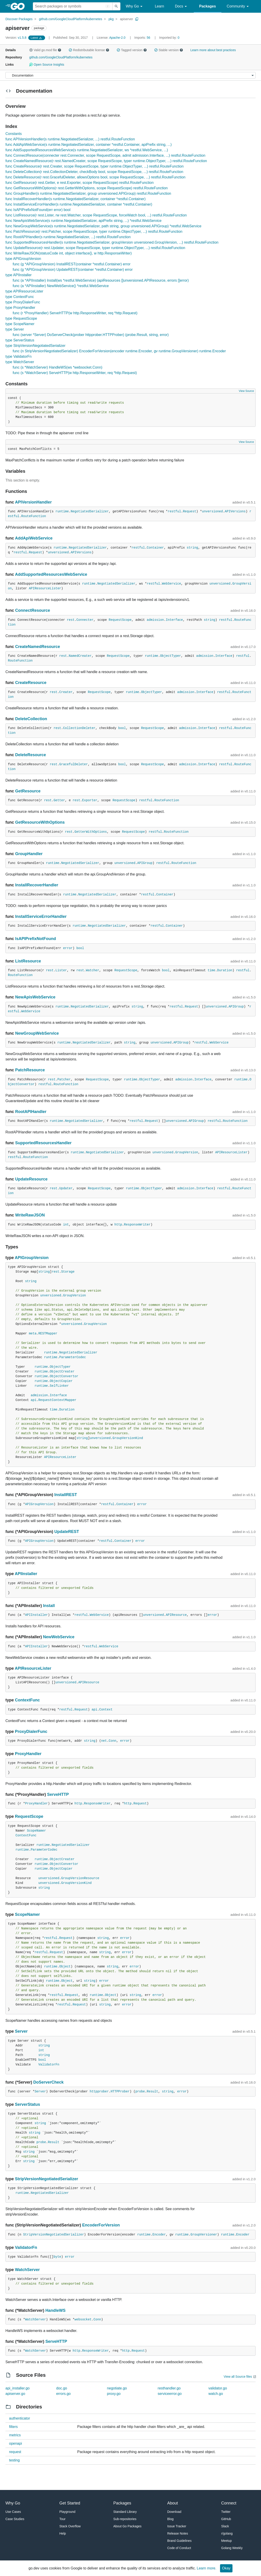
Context (106, 1709)
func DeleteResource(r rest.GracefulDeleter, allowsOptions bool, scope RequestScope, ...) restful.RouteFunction (95, 177)
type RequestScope (21, 318)
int (66, 1224)
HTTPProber (120, 2091)
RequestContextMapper (57, 1400)
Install (49, 1605)
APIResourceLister (45, 588)
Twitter (225, 2512)
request (15, 2452)
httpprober (99, 2091)
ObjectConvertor (64, 1376)
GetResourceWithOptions (40, 822)
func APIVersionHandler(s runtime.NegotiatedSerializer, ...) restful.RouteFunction (70, 139)
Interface (174, 620)
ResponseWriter (137, 1224)
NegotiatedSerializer (90, 511)
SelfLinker (59, 1386)
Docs (181, 6)
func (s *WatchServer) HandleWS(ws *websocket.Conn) (57, 367)
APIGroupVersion (31, 1257)
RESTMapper (47, 1333)
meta (32, 1333)
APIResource (176, 1615)
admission (155, 620)
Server (21, 2031)
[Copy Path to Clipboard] (137, 19)
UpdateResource (31, 1179)
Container (155, 547)
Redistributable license (89, 50)
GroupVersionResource (80, 1878)
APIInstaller (26, 1573)
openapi (15, 2443)
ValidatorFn (48, 2064)
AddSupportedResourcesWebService (51, 574)
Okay (226, 2568)
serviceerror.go (170, 2394)
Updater (66, 1188)
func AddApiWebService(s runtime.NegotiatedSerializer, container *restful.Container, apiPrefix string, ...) (88, 144)
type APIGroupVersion (23, 259)
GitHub (226, 2519)
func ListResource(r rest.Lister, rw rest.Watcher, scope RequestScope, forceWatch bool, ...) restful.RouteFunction (96, 215)
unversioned (212, 511)
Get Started (69, 2503)
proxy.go (113, 2394)
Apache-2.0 (117, 37)
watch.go (215, 2394)
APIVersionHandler (33, 502)
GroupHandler (29, 853)
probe (140, 2091)
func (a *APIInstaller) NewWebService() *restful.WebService (61, 286)
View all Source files (238, 2376)
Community (238, 6)
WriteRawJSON (30, 1215)
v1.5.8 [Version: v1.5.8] (16, 37)
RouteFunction (33, 516)
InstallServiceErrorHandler (41, 916)
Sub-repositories (124, 2519)
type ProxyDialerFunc (22, 302)
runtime (62, 511)
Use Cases (13, 2512)
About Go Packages (127, 2526)
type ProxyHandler (20, 307)
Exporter (89, 800)
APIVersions (235, 511)
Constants (13, 134)
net (104, 1741)
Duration (224, 970)
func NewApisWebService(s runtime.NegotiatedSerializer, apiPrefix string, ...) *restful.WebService (83, 221)
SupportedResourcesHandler (43, 1143)
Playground (67, 2512)
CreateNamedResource (37, 646)
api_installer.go (17, 2388)
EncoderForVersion (101, 2225)
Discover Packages (19, 19)
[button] (31, 50)
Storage (67, 1272)
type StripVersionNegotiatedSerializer (35, 346)
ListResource (28, 961)
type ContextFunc (19, 297)
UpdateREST (66, 1531)
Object (65, 1966)
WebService (171, 583)
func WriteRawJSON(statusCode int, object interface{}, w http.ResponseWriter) (68, 253)
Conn (112, 1741)
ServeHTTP (58, 1794)
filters (13, 2427)
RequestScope (120, 620)
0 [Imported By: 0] (169, 37)
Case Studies (14, 2519)
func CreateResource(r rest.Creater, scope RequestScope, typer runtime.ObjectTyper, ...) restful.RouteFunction (94, 166)
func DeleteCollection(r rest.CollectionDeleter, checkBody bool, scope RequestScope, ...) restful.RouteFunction (94, 172)
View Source (246, 391)
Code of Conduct (179, 2548)
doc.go (61, 2388)
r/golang (227, 2533)
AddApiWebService (34, 538)
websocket (83, 2319)
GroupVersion (186, 1152)
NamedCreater (80, 656)
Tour (62, 2519)
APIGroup (144, 863)
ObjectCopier (61, 1381)
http (118, 1224)
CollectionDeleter (79, 728)
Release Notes (177, 2533)
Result (152, 2091)
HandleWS (55, 2310)
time (211, 970)
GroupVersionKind (128, 1438)
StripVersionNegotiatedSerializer (46, 2179)
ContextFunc (27, 1700)
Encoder (159, 2234)
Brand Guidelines (179, 2540)
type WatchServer (19, 362)
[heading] (19, 6)
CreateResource (30, 682)
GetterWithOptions (90, 832)
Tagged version (132, 50)
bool (122, 728)
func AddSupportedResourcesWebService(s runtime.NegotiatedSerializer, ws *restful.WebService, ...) (86, 150)
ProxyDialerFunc (31, 1731)
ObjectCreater (62, 1371)
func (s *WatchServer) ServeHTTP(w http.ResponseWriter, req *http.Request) (75, 373)
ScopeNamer (36, 1830)
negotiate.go (117, 2388)
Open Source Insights (46, 64)
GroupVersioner (204, 2234)
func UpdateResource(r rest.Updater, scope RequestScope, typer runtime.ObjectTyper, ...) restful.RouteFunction (95, 248)
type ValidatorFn (18, 356)
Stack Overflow (70, 2526)
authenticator (19, 2418)
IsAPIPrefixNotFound (35, 938)
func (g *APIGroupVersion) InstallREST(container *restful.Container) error (71, 264)
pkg (111, 19)
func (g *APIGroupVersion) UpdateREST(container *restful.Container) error (73, 269)
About (172, 2503)
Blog (170, 2519)
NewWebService (58, 1637)
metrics (15, 2435)
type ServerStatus (19, 340)
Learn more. (206, 2568)
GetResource (28, 791)
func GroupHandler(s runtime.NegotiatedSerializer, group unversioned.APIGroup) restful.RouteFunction (88, 193)
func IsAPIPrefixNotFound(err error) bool (37, 210)
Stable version (168, 50)
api (33, 1400)
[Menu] (130, 75)
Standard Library (125, 2512)
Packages (207, 6)
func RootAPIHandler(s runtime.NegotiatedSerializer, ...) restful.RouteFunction (68, 237)
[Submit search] (116, 6)
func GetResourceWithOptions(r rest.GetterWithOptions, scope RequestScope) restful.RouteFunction (86, 188)
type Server (14, 329)
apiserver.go (15, 2394)
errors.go (63, 2394)
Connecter (84, 620)
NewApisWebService (35, 997)
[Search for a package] (73, 6)
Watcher (92, 970)
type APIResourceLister (24, 291)
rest (70, 620)
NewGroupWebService (37, 1033)
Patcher (64, 1079)
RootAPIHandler (30, 1111)
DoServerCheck (48, 2082)
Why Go (135, 6)
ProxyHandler (28, 1753)
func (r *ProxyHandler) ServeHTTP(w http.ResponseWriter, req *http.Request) (75, 313)
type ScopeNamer (19, 324)
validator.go (217, 2388)
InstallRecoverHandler (36, 885)
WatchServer (27, 2269)
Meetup (226, 2540)
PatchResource (30, 1070)
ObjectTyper (170, 656)
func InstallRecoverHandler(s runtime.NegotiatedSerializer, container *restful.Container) (75, 199)
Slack (225, 2526)
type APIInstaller (18, 275)
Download (174, 2512)
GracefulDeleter (73, 764)
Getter (59, 800)
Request (189, 511)
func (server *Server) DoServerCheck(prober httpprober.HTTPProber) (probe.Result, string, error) (91, 335)
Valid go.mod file (45, 50)
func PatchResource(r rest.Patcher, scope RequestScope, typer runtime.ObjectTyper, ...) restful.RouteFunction (93, 231)
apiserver (126, 19)
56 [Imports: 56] (142, 37)
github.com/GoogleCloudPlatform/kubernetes (70, 19)
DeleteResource (30, 755)
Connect (228, 2503)
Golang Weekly (232, 2548)
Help (62, 2533)
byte (57, 2257)
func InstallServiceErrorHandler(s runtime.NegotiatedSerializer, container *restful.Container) (78, 204)
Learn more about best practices (213, 50)
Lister (61, 970)
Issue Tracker (176, 2526)
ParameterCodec (72, 1357)
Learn (159, 6)
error (68, 948)
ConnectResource (32, 610)
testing (14, 2460)
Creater (66, 692)
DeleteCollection (31, 719)
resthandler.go (169, 2388)
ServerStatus (27, 2104)
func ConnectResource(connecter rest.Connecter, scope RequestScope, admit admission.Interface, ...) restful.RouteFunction (105, 155)
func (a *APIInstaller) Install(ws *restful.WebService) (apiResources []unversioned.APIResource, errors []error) (101, 280)
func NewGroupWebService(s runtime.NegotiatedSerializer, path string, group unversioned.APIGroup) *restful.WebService (103, 226)
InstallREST (65, 1494)
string (192, 547)
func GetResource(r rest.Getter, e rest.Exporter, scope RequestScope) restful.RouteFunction (79, 183)
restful (174, 511)
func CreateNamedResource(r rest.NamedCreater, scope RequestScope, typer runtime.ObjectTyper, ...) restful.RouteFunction (106, 161)
